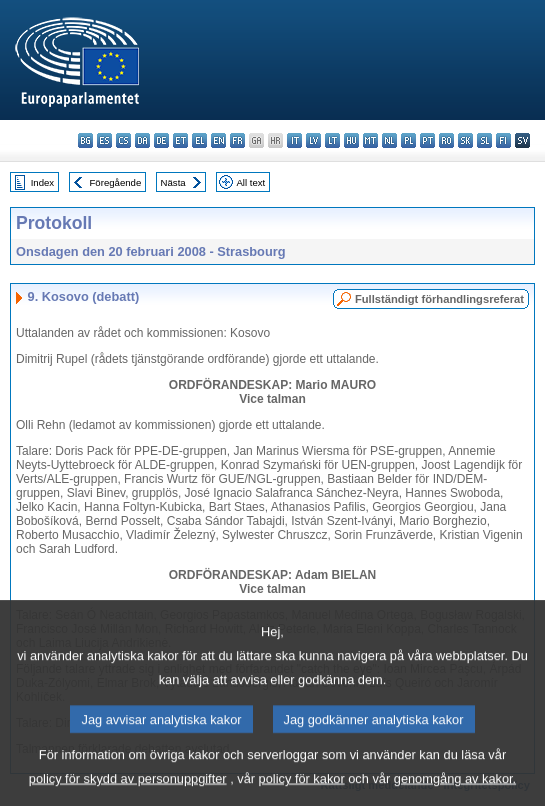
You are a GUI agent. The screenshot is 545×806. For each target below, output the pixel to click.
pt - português (427, 140)
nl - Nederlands (389, 140)
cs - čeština (123, 140)
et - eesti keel (180, 140)
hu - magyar (351, 140)
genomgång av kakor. (455, 791)
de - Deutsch (161, 140)
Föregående (116, 182)
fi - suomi (503, 140)
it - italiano (294, 140)
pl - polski (408, 140)
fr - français (237, 140)
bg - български (85, 140)
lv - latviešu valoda (313, 140)
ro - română (446, 140)
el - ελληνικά (199, 140)
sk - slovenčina (465, 140)
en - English (218, 140)
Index (42, 182)
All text (250, 182)
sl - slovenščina (484, 140)
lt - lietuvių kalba (332, 140)
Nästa (173, 182)
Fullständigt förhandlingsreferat (439, 299)
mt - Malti (370, 140)
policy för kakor (302, 791)
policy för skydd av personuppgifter (128, 791)
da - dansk (142, 140)
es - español (104, 140)
